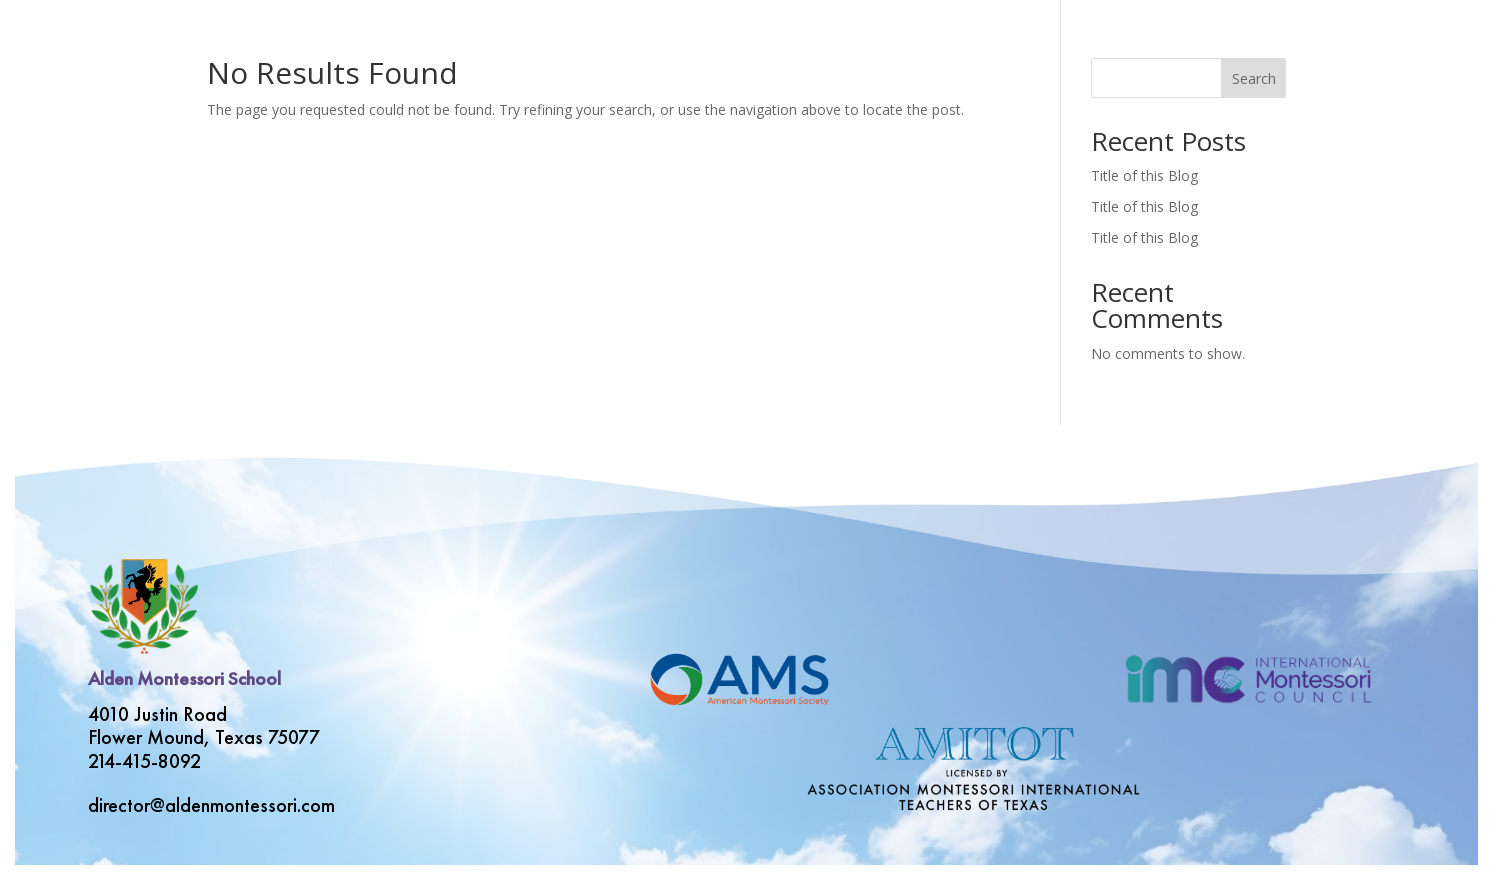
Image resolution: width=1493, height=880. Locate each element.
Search (1254, 78)
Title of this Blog (1144, 175)
